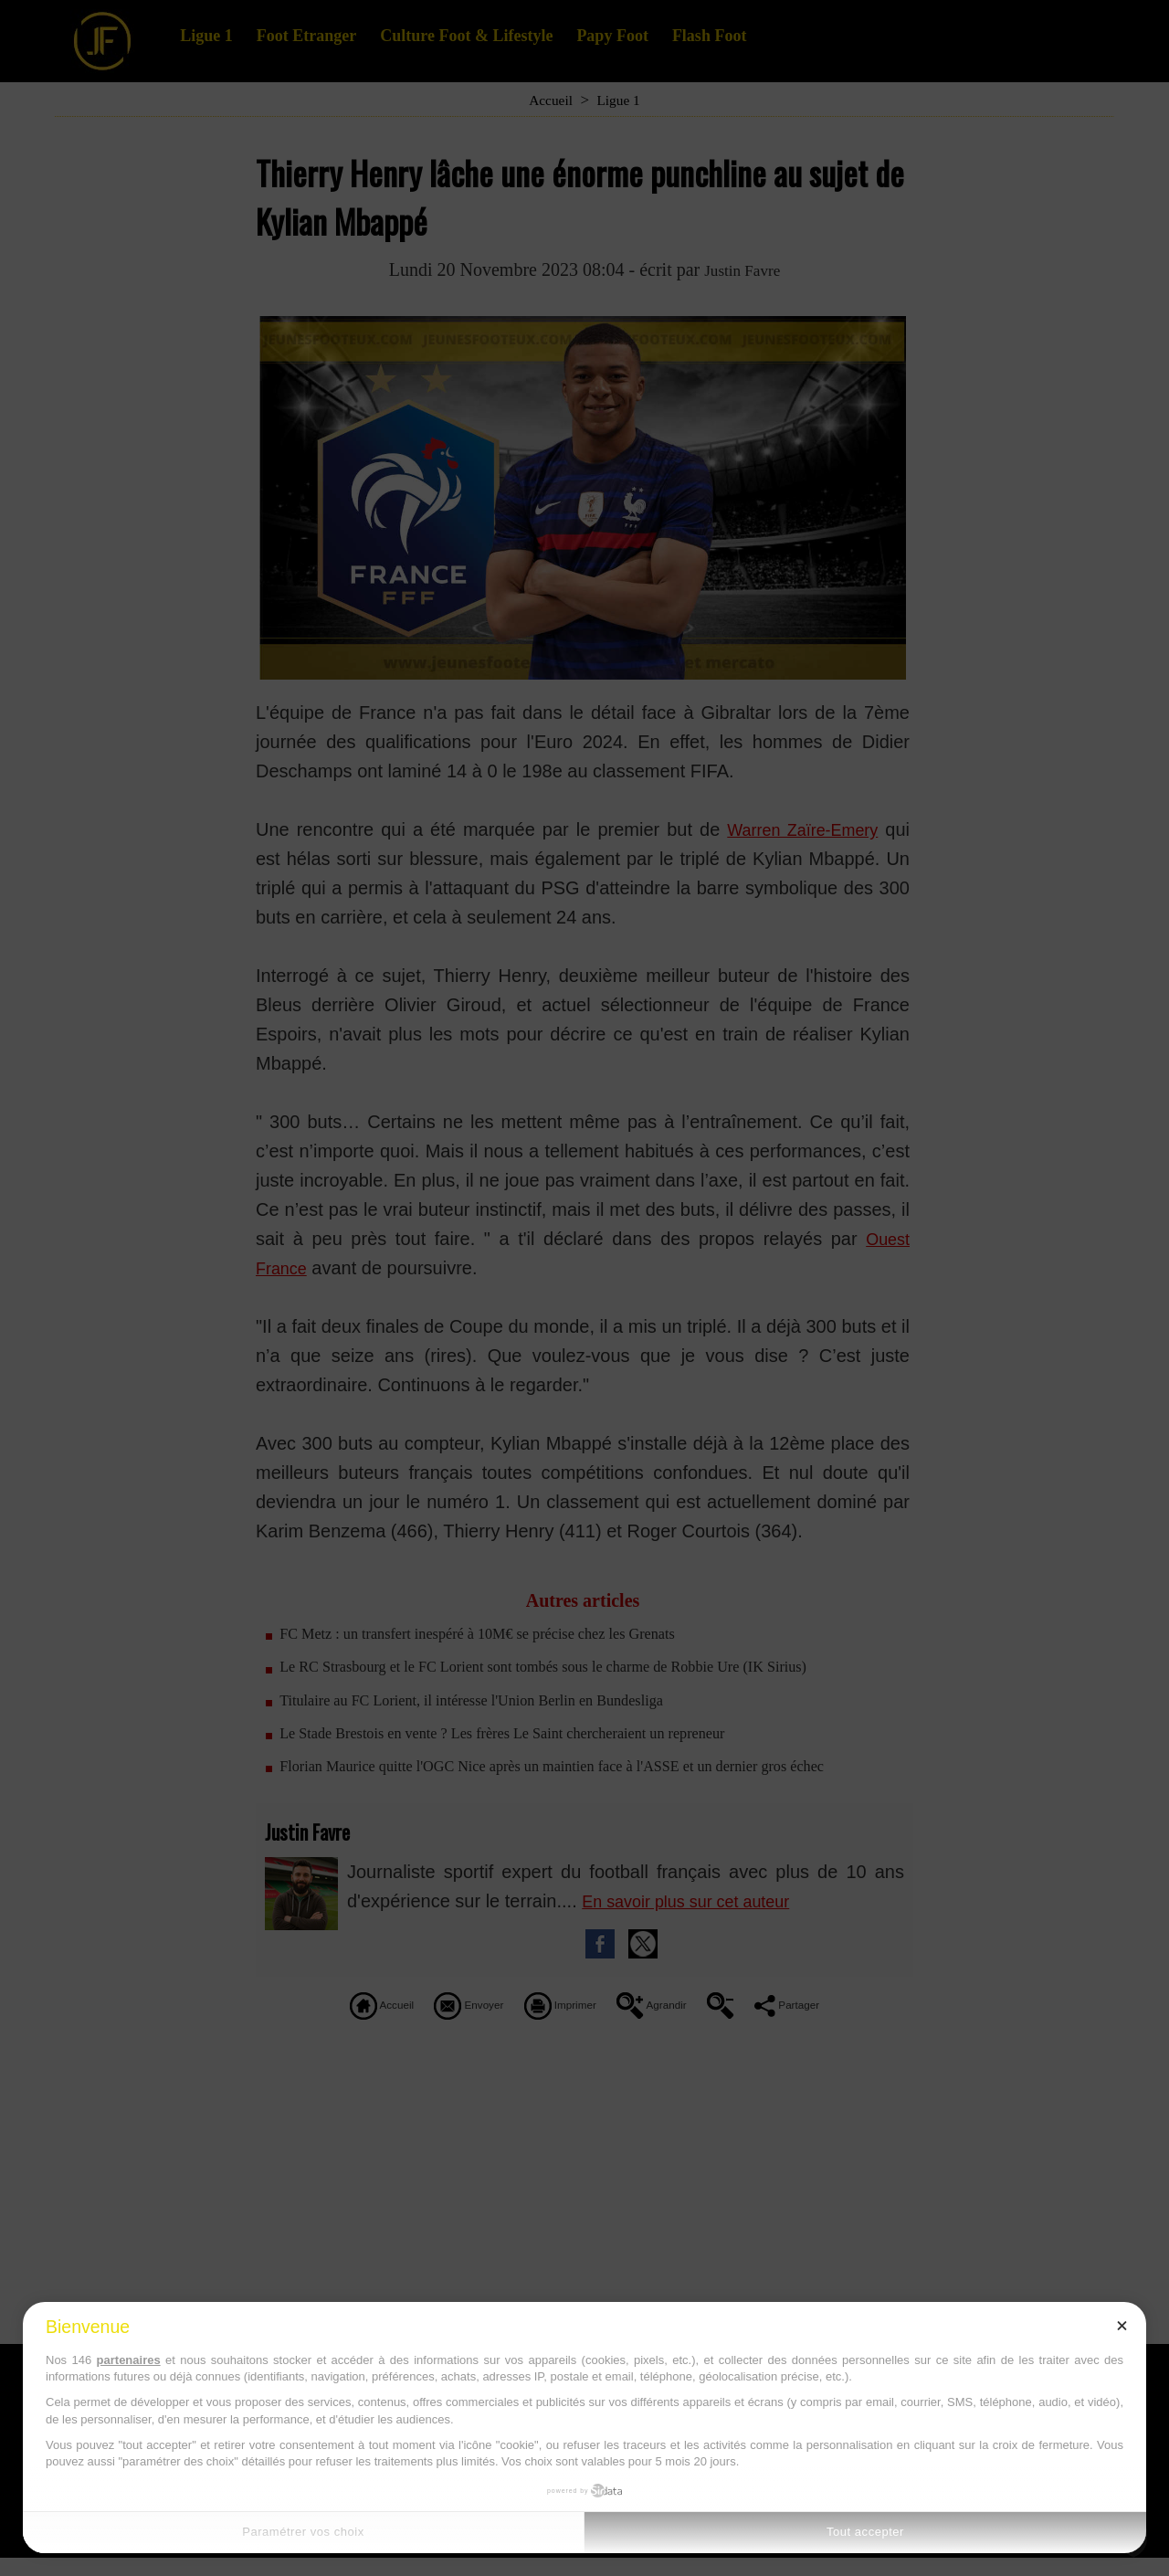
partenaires (129, 2360)
